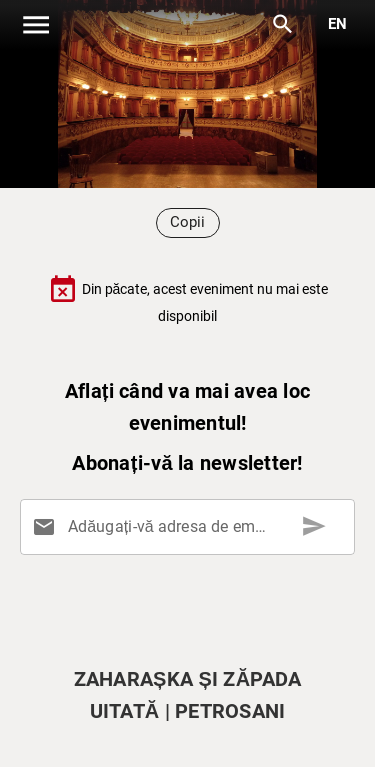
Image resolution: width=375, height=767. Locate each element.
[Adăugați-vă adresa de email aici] (191, 527)
